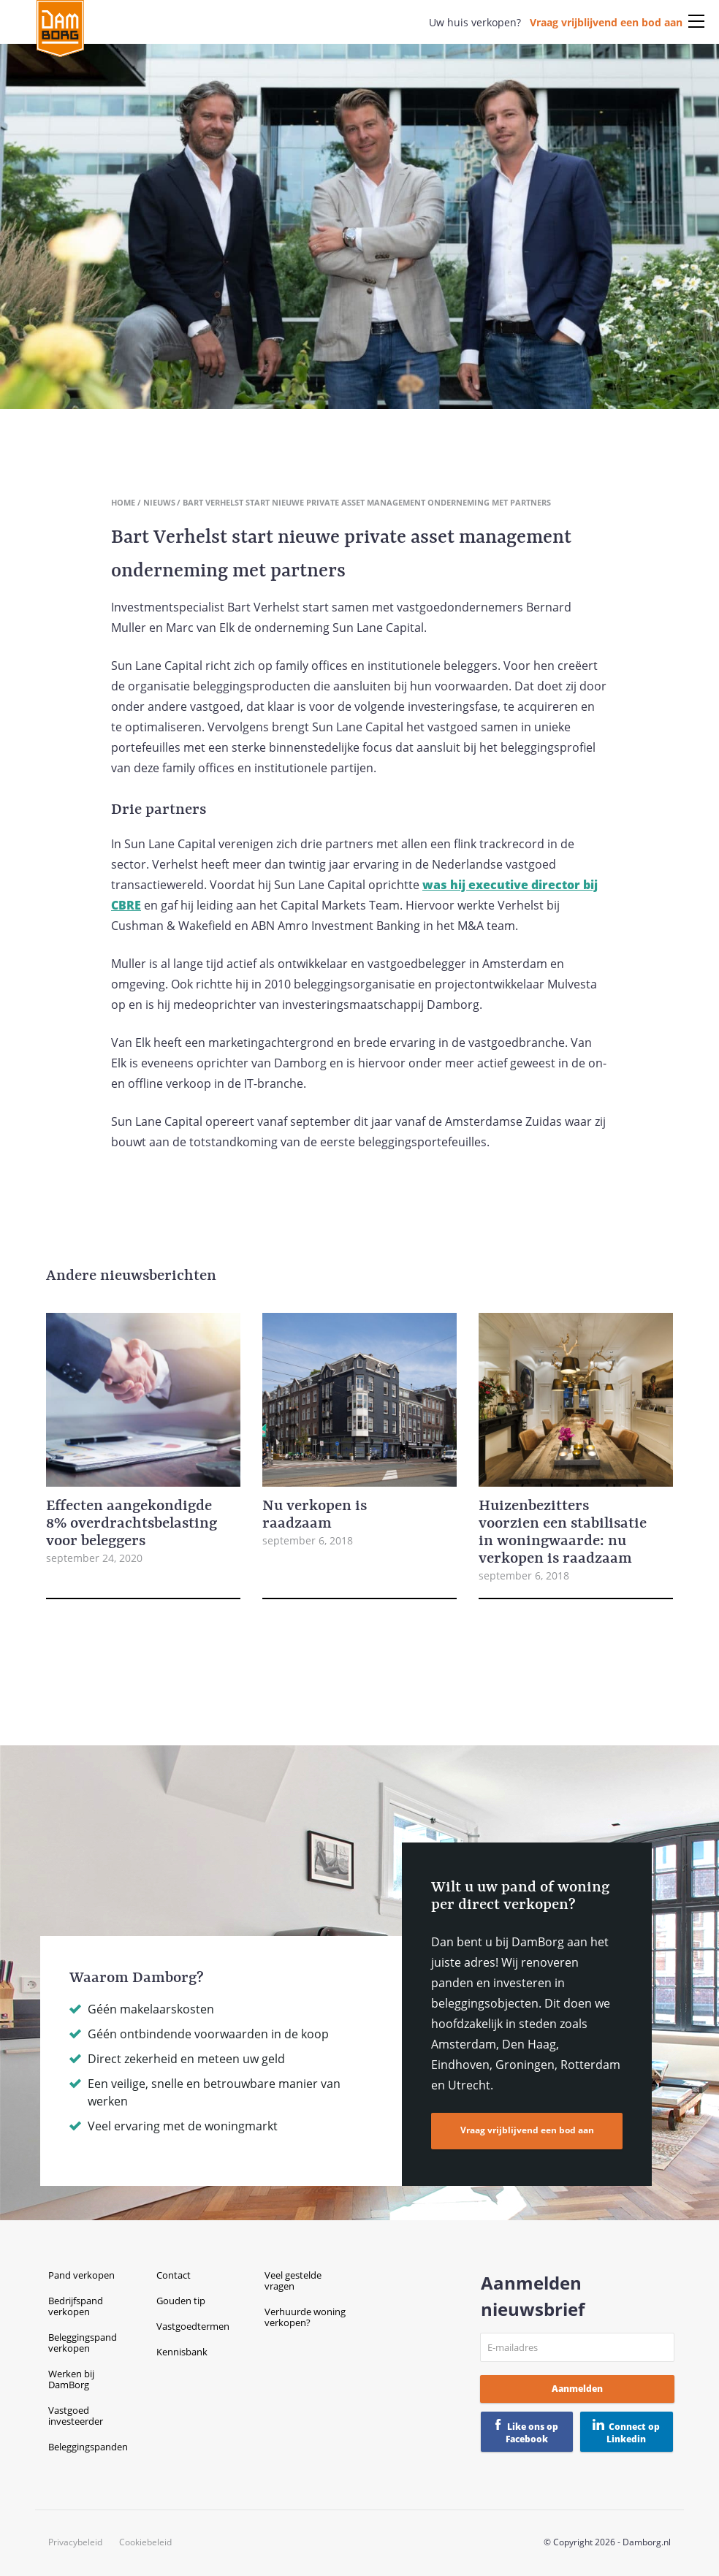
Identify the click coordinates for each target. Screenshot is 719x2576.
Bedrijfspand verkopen (75, 2306)
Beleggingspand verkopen (82, 2343)
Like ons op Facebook (532, 2432)
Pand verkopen (81, 2275)
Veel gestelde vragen (293, 2280)
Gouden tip (180, 2300)
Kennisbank (182, 2351)
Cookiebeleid (145, 2542)
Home (123, 502)
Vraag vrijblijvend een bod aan (606, 22)
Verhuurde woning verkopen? (305, 2317)
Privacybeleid (75, 2542)
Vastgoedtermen (192, 2326)
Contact (173, 2275)
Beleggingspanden (88, 2446)
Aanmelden (577, 2388)
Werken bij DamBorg (71, 2379)
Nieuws (159, 502)
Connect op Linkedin (633, 2432)
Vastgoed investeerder (75, 2416)
